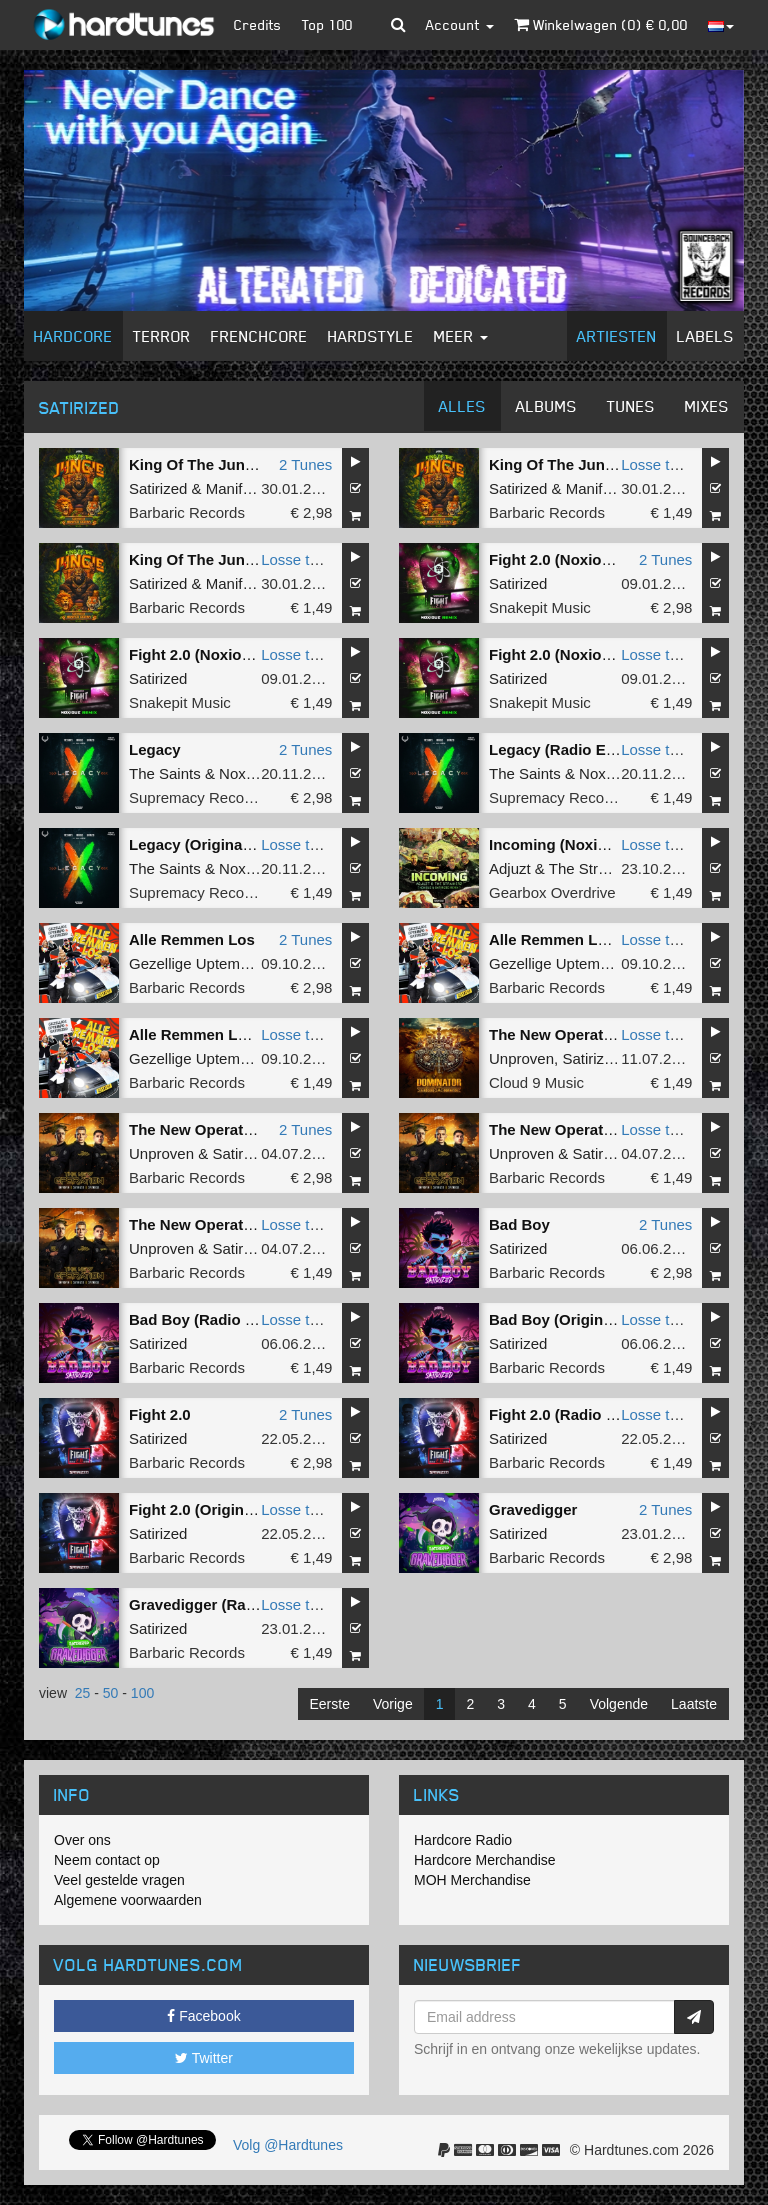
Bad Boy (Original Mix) (569, 1319)
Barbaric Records (187, 512)
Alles (462, 406)
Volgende (619, 1704)
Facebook (203, 2016)
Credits (258, 24)
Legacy (155, 749)
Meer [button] (461, 336)
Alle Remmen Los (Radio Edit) (596, 939)
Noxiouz (246, 773)
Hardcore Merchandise (485, 1860)
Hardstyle (371, 336)
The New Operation (557, 1034)
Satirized (158, 488)
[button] (398, 25)
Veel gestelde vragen (119, 1880)
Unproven (521, 1058)
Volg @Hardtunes (288, 2145)
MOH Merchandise (472, 1880)
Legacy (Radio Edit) (559, 749)
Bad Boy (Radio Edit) (203, 1319)
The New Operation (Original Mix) (247, 1224)
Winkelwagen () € (601, 24)
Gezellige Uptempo (193, 963)
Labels (705, 336)
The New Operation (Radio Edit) (601, 1129)
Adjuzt (510, 868)
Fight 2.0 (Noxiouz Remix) (580, 559)
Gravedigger (533, 1509)
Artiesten (617, 336)
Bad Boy (519, 1224)
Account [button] (460, 24)
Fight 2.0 (160, 1414)
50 (111, 1693)
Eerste (330, 1704)
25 (83, 1693)
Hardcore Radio (463, 1840)
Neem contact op (107, 1860)
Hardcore (73, 336)
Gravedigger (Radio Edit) (217, 1604)
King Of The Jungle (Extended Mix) (253, 559)
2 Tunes (305, 464)
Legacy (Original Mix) (205, 844)
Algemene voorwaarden (128, 1900)
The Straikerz (593, 868)
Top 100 (327, 24)
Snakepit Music (540, 607)
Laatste (694, 1704)
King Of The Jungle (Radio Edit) (602, 464)
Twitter (204, 2058)
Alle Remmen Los (192, 939)
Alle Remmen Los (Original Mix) (242, 1034)
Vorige (393, 1704)
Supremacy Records (197, 797)
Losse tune (657, 464)
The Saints (165, 773)
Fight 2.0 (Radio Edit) (564, 1414)
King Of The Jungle (198, 464)
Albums (546, 406)
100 (142, 1693)
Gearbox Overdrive (552, 892)
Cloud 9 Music (536, 1082)
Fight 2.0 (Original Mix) (210, 1509)
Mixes (707, 406)
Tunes (631, 406)
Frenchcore (259, 336)
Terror (162, 336)
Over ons (82, 1840)
